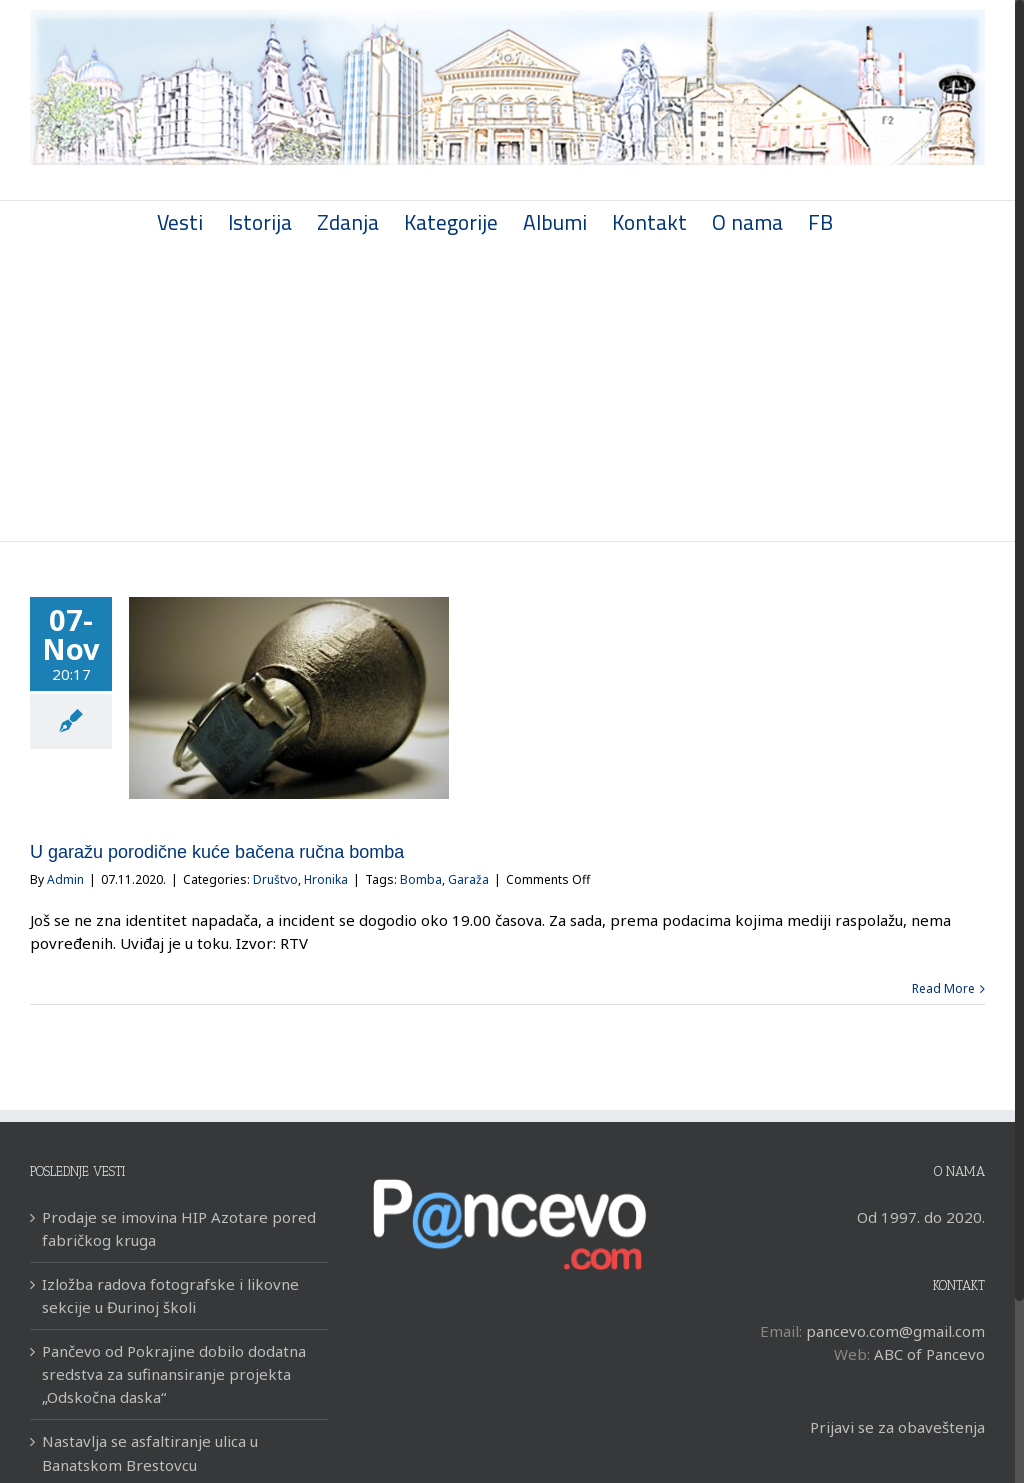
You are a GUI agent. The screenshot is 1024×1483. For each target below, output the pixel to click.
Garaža (468, 879)
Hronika (326, 879)
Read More (943, 988)
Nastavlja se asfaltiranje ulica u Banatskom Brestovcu (150, 1452)
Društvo (275, 879)
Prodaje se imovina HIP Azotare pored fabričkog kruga (179, 1228)
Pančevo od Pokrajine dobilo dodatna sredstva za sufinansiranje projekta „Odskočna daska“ (174, 1374)
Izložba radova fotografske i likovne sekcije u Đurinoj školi (170, 1295)
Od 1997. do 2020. (921, 1217)
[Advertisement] (507, 391)
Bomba (421, 879)
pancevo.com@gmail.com (895, 1331)
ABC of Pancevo (929, 1354)
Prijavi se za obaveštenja (897, 1427)
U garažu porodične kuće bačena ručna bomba (217, 852)
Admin (65, 879)
